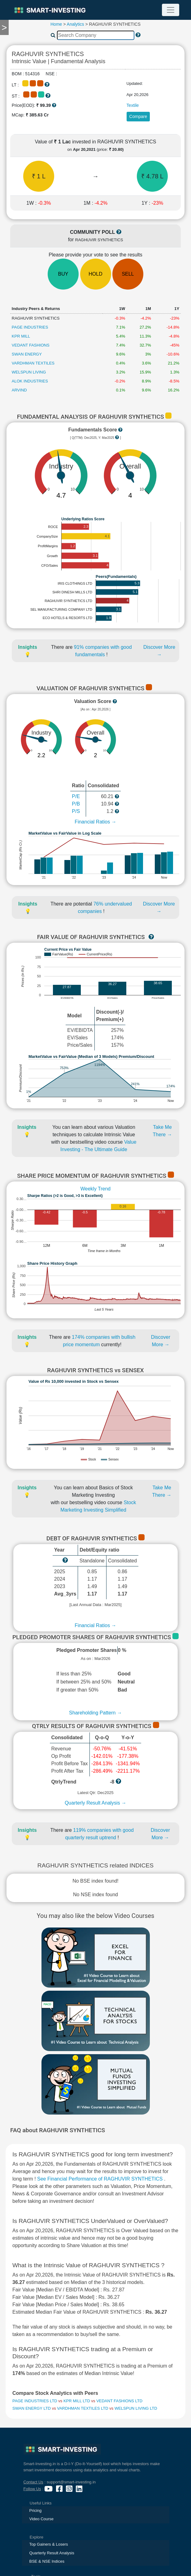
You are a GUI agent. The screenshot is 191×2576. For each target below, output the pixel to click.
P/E (76, 796)
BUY (63, 274)
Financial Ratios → (95, 821)
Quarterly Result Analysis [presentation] (51, 2553)
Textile (133, 105)
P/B (76, 803)
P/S (76, 811)
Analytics (75, 24)
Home (56, 24)
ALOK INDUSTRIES (30, 381)
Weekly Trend (95, 1188)
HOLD (95, 274)
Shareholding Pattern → (95, 1712)
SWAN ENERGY (27, 354)
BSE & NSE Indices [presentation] (46, 2561)
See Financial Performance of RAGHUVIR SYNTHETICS (100, 2178)
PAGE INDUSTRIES (30, 327)
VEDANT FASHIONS (31, 345)
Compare (138, 116)
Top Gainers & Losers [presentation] (48, 2544)
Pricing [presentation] (35, 2510)
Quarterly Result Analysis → (95, 1802)
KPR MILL (21, 336)
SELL (128, 274)
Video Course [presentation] (41, 2519)
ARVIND (19, 390)
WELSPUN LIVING (29, 372)
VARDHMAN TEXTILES (33, 363)
